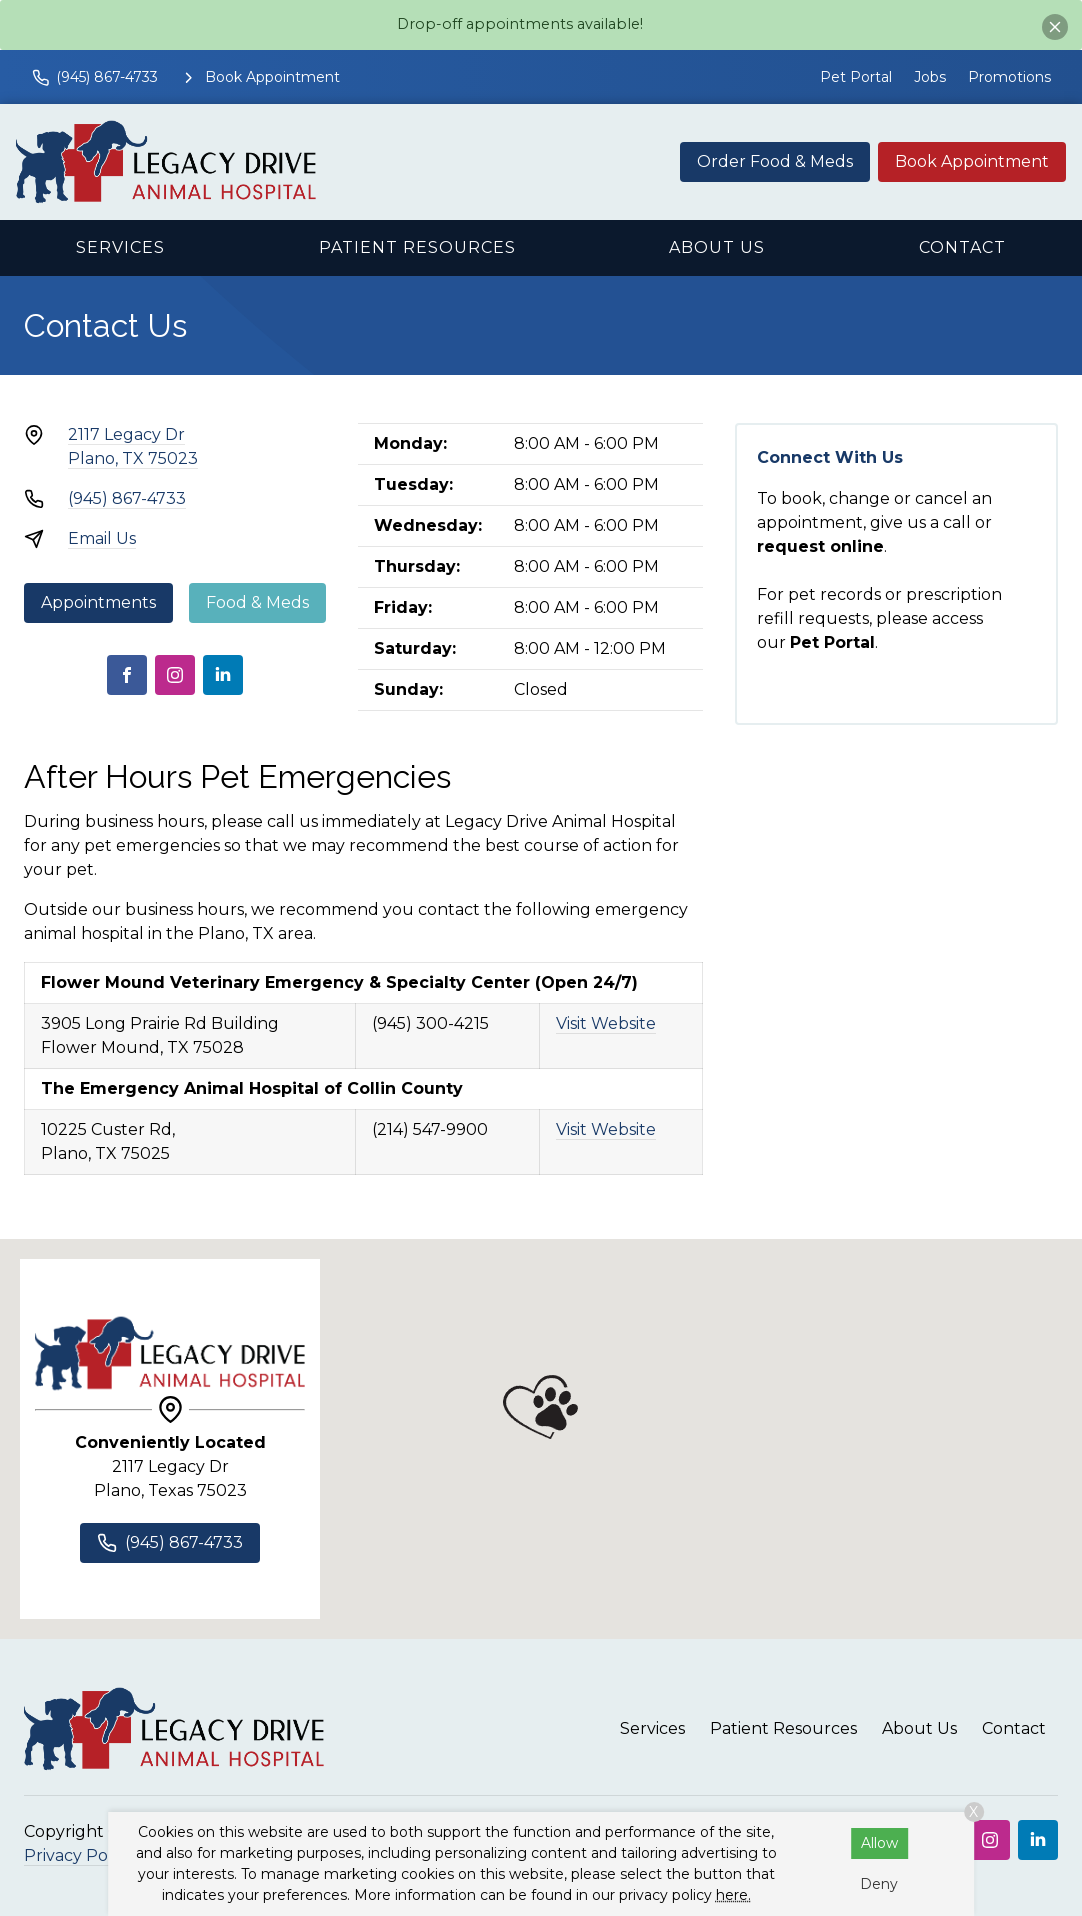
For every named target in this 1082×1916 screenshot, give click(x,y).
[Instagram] (175, 675)
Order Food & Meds (775, 161)
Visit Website (606, 1023)
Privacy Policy (79, 1855)
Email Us (102, 538)
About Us (717, 247)
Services (120, 247)
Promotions (1009, 77)
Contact (962, 247)
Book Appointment (972, 161)
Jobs (930, 77)
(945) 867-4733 (127, 498)
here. (733, 1895)
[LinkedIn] (223, 675)
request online (820, 546)
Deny (879, 1884)
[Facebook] (127, 675)
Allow (879, 1843)
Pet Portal (856, 77)
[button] (540, 1407)
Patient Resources (417, 247)
